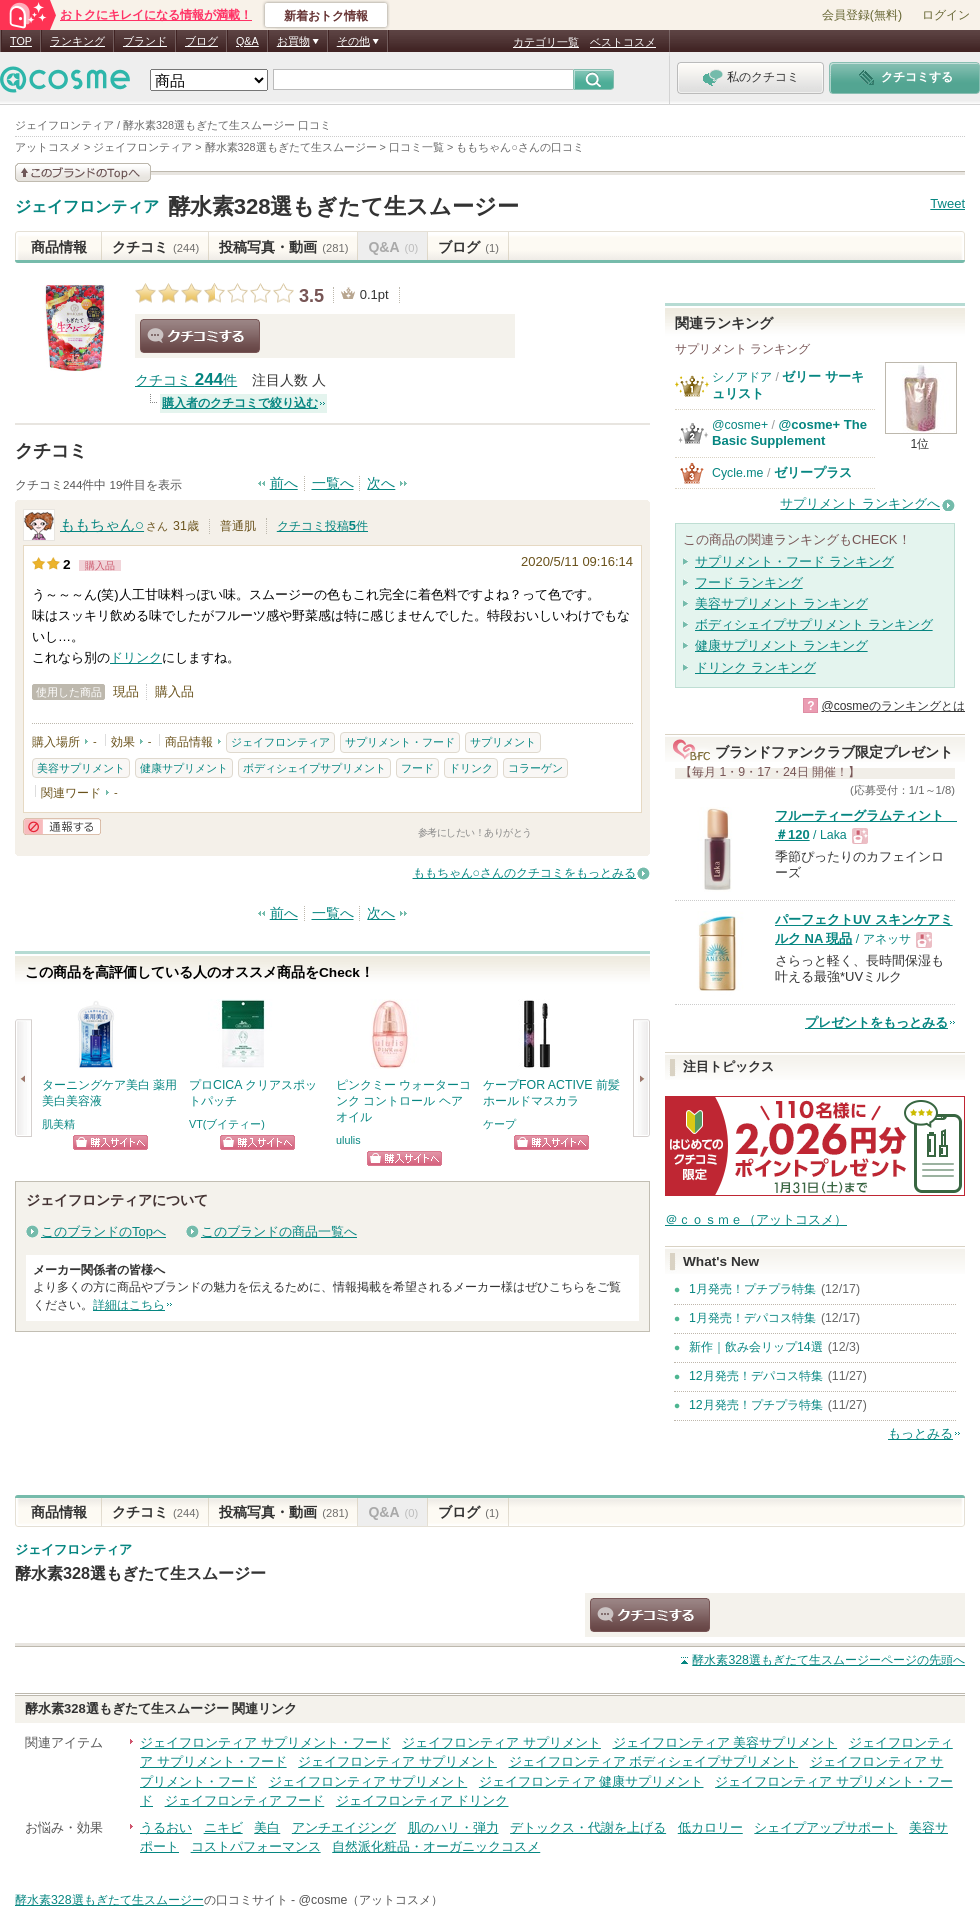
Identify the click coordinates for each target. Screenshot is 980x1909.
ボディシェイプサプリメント (314, 768)
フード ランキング (749, 582)
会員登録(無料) (862, 15)
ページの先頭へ (828, 1660)
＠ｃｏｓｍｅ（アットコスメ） (756, 1219)
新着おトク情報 (326, 16)
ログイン (946, 15)
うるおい (166, 1827)
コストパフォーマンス (256, 1846)
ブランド (145, 41)
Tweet (947, 203)
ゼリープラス (813, 472)
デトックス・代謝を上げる (588, 1827)
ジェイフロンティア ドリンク (422, 1800)
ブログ (201, 41)
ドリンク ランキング (755, 667)
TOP (21, 41)
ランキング (77, 41)
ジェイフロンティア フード (245, 1800)
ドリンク (136, 657)
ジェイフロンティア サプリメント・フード (265, 1742)
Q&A (247, 41)
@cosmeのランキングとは (893, 706)
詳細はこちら (129, 1305)
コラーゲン (535, 768)
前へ (284, 483)
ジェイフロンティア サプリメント (501, 1742)
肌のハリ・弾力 (453, 1827)
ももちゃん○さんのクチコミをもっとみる (524, 873)
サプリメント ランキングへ (860, 503)
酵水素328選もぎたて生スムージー (344, 206)
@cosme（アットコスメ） (371, 1900)
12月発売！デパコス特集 (756, 1376)
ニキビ (223, 1827)
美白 (267, 1827)
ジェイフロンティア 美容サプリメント (725, 1742)
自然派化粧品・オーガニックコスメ (436, 1846)
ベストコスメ (623, 42)
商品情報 (59, 247)
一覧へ (333, 483)
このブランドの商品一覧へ (279, 1231)
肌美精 (58, 1124)
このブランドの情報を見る (83, 172)
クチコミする (200, 336)
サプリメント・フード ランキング (794, 561)
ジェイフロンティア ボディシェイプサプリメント (654, 1761)
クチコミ (155, 247)
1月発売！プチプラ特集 (752, 1289)
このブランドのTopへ (103, 1231)
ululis (348, 1140)
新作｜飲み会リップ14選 (756, 1347)
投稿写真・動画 (283, 247)
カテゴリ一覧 (546, 42)
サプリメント (503, 742)
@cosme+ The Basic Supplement (789, 432)
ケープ (499, 1124)
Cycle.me (737, 473)
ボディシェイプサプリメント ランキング (814, 624)
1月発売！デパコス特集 (752, 1318)
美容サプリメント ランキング (781, 603)
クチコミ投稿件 (322, 526)
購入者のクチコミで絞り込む (240, 403)
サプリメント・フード (400, 742)
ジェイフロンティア (87, 207)
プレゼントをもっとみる (876, 1022)
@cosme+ (740, 425)
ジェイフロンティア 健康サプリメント (591, 1781)
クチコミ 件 (186, 380)
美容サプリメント (81, 768)
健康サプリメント (184, 768)
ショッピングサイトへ (110, 1142)
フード (417, 768)
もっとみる (920, 1433)
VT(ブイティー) (227, 1124)
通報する (62, 826)
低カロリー (710, 1827)
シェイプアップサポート (825, 1827)
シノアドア (742, 377)
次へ (381, 483)
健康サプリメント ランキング (781, 645)
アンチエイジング (344, 1827)
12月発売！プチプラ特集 (756, 1405)
